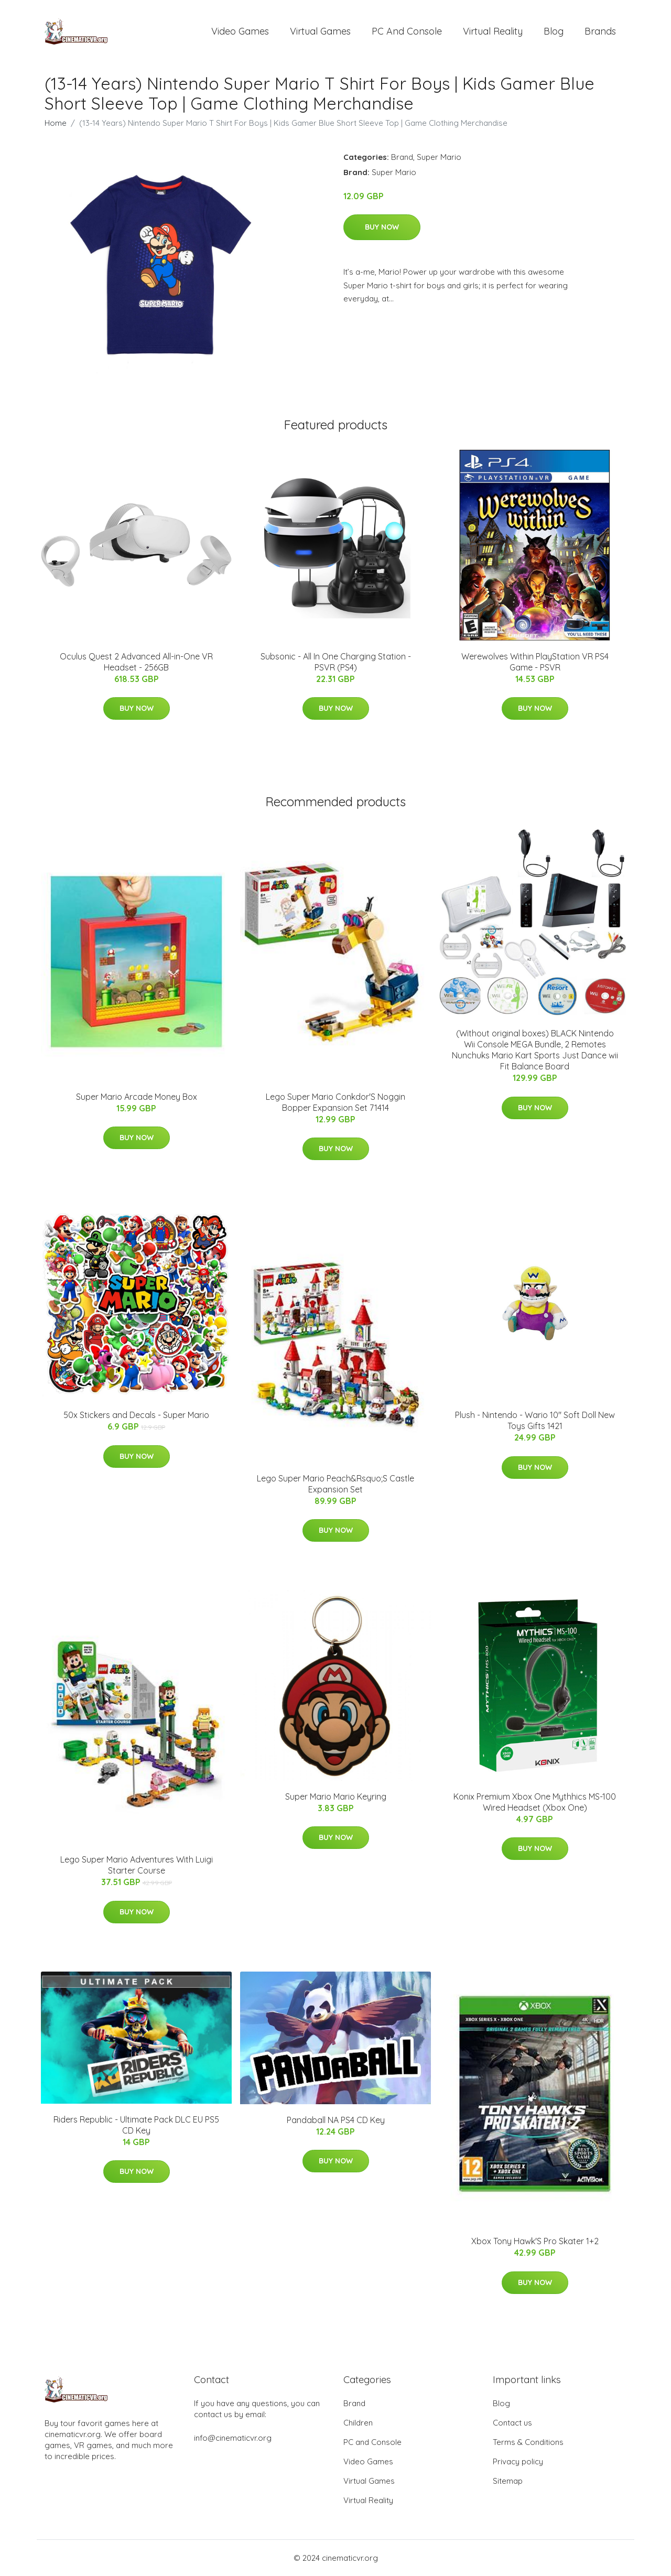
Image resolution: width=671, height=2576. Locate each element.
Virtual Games (320, 31)
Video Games (240, 31)
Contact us (512, 2423)
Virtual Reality (493, 31)
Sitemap (508, 2481)
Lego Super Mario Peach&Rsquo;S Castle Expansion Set (335, 1484)
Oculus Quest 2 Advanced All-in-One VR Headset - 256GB (136, 662)
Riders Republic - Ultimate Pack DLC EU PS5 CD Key (136, 2125)
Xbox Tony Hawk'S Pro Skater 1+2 (535, 2241)
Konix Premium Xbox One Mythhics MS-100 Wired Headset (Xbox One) (534, 1802)
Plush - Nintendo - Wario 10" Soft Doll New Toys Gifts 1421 (535, 1420)
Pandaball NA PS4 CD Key (336, 2120)
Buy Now (382, 227)
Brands (600, 31)
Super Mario (439, 157)
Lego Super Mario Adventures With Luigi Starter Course (136, 1865)
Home (56, 123)
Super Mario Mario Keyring (335, 1796)
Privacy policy (518, 2461)
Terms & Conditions (528, 2442)
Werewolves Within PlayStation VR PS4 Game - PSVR (535, 662)
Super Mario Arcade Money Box (136, 1096)
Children (358, 2423)
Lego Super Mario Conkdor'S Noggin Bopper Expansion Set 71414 (335, 1102)
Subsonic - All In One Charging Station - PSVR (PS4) (336, 662)
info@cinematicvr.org (233, 2438)
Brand (402, 157)
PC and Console (407, 31)
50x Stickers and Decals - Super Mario (136, 1415)
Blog (554, 31)
